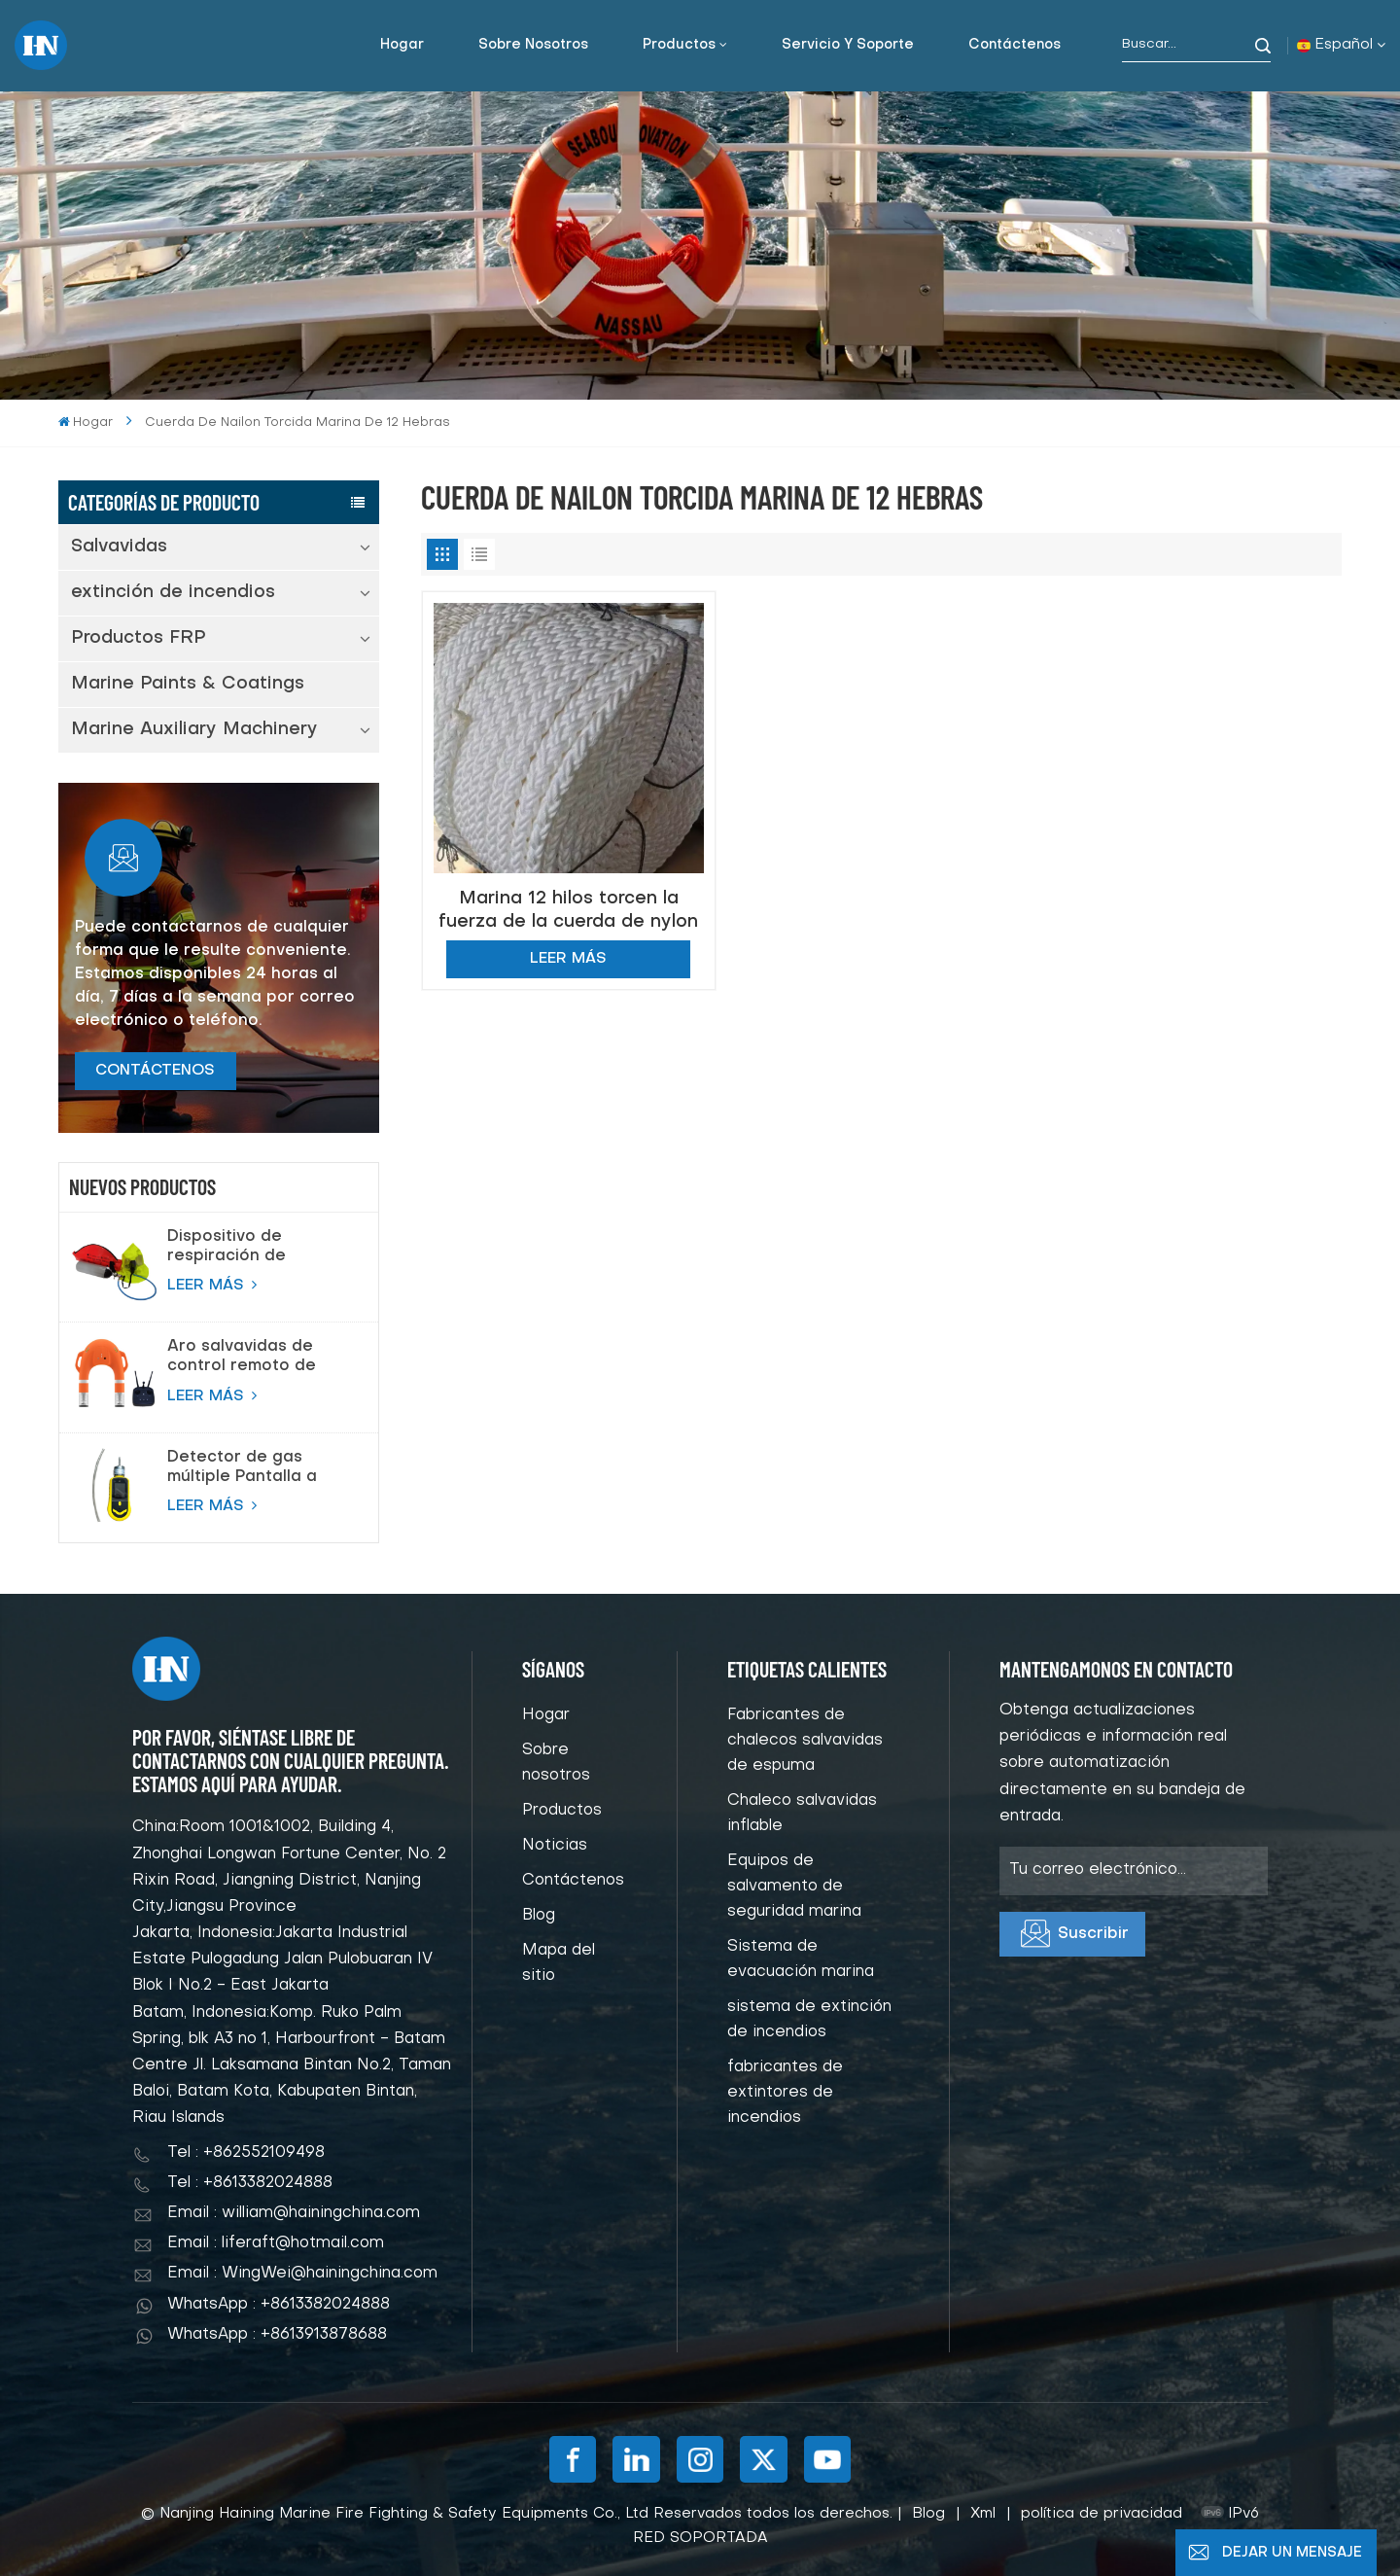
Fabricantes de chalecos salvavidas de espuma (805, 1741)
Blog (538, 1915)
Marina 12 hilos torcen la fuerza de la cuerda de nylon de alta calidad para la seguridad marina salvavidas (568, 911)
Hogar (402, 45)
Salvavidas (119, 547)
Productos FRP (138, 638)
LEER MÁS (212, 1284)
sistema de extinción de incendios (809, 2019)
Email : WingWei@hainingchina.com (302, 2273)
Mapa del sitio (558, 1963)
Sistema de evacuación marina (800, 1959)
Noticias (554, 1845)
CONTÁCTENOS (155, 1070)
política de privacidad (1101, 2514)
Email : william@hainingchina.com (293, 2213)
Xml (983, 2514)
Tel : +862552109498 (246, 2153)
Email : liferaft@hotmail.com (275, 2243)
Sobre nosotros (533, 45)
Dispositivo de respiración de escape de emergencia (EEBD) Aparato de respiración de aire (245, 1247)
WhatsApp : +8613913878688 (277, 2335)
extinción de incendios (173, 592)
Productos (679, 45)
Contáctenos (1014, 45)
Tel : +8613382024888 (249, 2183)
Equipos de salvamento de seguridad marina (794, 1886)
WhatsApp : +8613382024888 (278, 2304)
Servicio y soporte (848, 45)
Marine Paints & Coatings (187, 684)
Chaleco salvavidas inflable (802, 1813)
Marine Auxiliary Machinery (194, 730)
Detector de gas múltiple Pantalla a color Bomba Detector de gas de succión (258, 1468)
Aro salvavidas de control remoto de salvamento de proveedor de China (249, 1357)
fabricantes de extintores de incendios (785, 2093)
